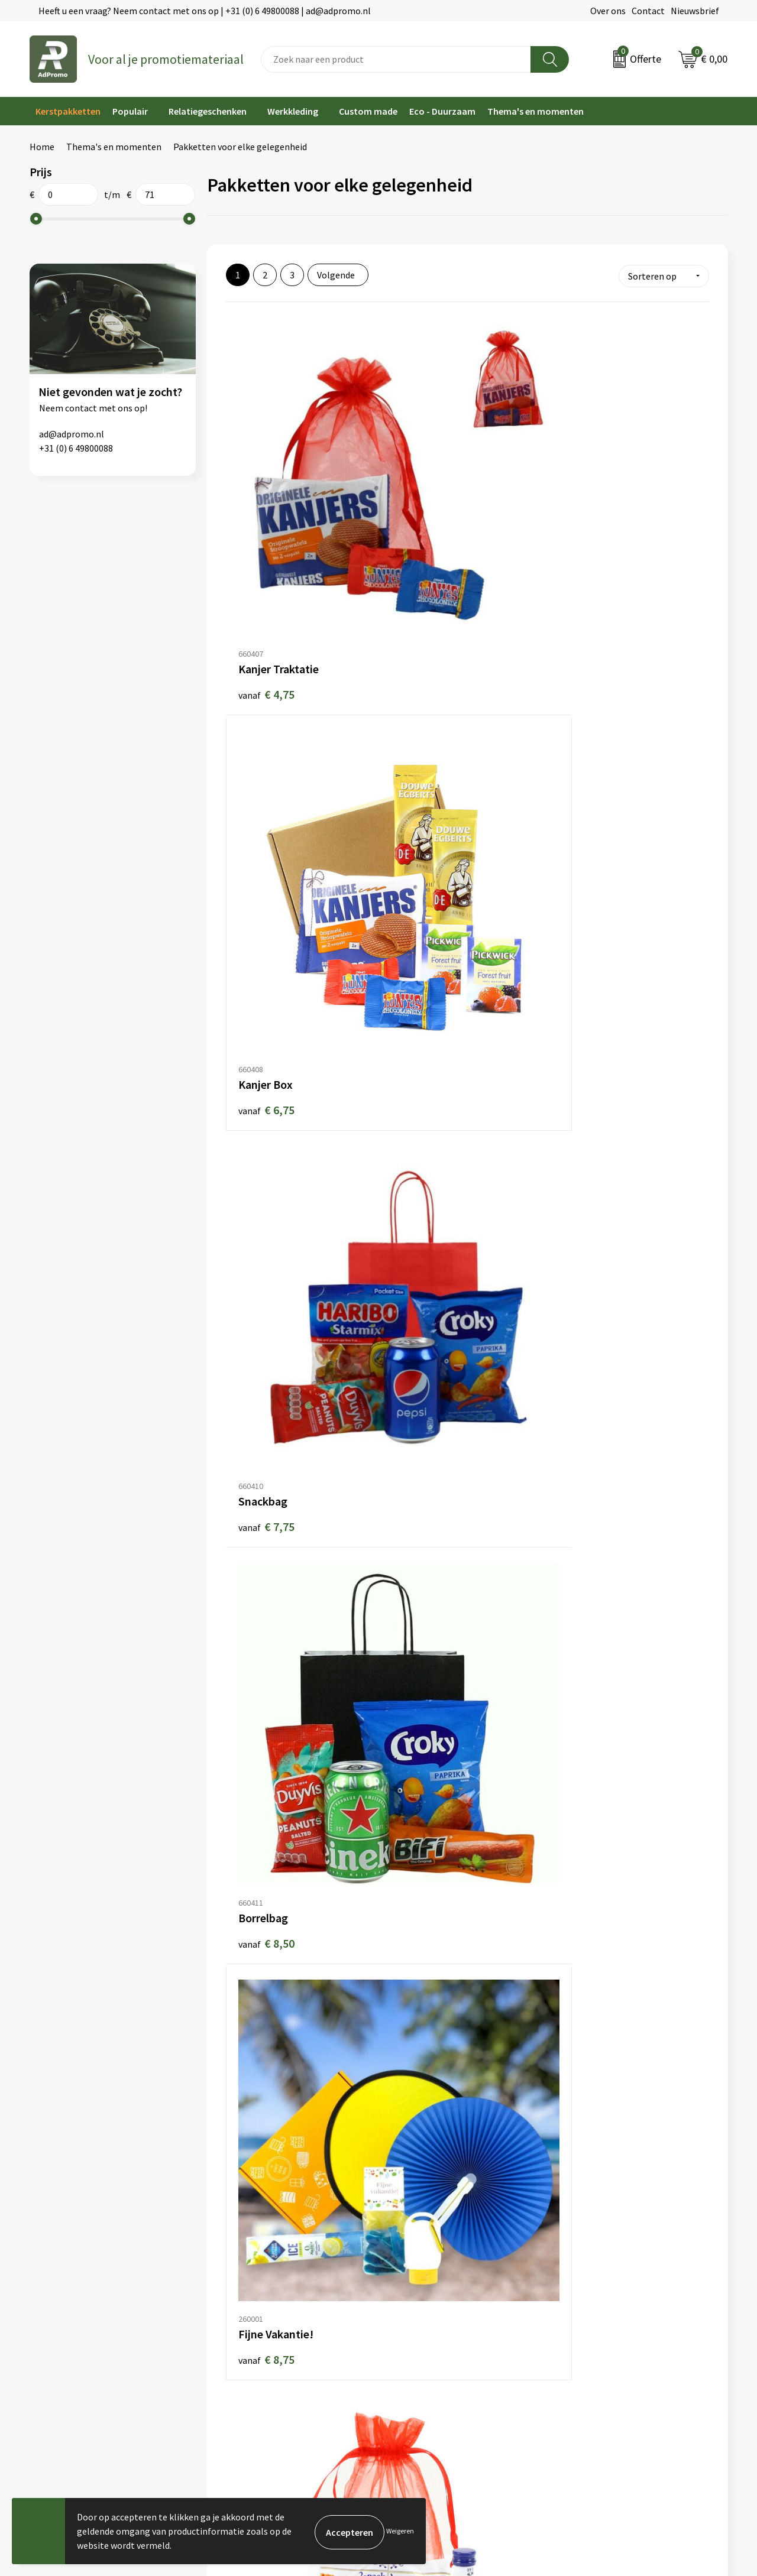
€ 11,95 (269, 1646)
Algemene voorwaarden (610, 2267)
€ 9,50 (588, 735)
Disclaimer (583, 2321)
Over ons (608, 11)
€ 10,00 (269, 1190)
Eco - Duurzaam (442, 111)
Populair (130, 111)
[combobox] (396, 59)
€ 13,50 (591, 1646)
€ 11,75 (430, 1417)
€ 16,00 (591, 2101)
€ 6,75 (427, 506)
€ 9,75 (266, 962)
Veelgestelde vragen (248, 2302)
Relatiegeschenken (208, 111)
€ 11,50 (269, 1418)
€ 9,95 (427, 962)
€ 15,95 (269, 2101)
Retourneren (410, 2321)
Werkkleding (292, 111)
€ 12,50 (430, 1645)
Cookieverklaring (596, 2285)
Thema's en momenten (535, 111)
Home (42, 147)
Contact (648, 11)
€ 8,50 (266, 735)
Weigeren (400, 2530)
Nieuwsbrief (695, 11)
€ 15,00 (591, 1873)
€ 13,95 (269, 1873)
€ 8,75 (427, 734)
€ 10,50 (430, 1189)
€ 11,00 (591, 1190)
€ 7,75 (588, 506)
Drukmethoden (237, 2338)
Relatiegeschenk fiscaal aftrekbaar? (279, 2321)
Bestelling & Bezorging (431, 2285)
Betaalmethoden (419, 2302)
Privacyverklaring (597, 2302)
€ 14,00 (430, 1873)
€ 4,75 (266, 506)
